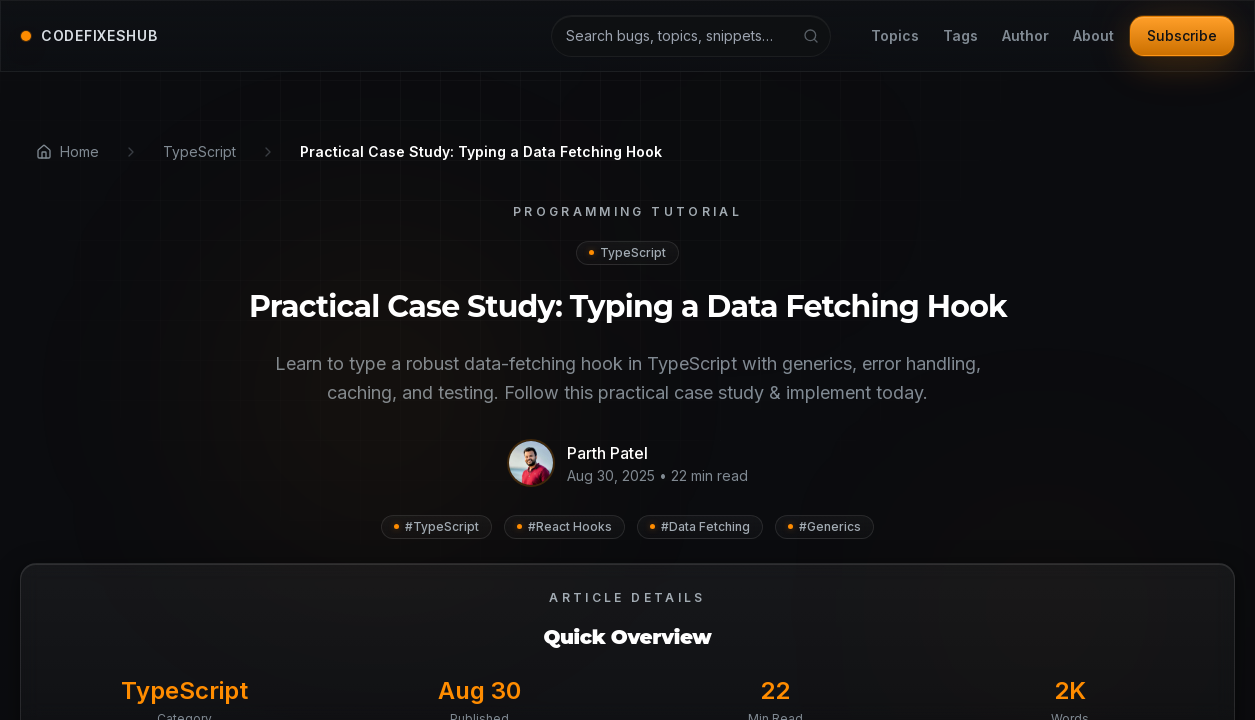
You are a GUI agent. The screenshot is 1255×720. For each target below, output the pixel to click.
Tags (960, 36)
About (1093, 36)
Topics (895, 36)
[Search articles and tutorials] (691, 36)
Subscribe (1182, 35)
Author (1025, 36)
